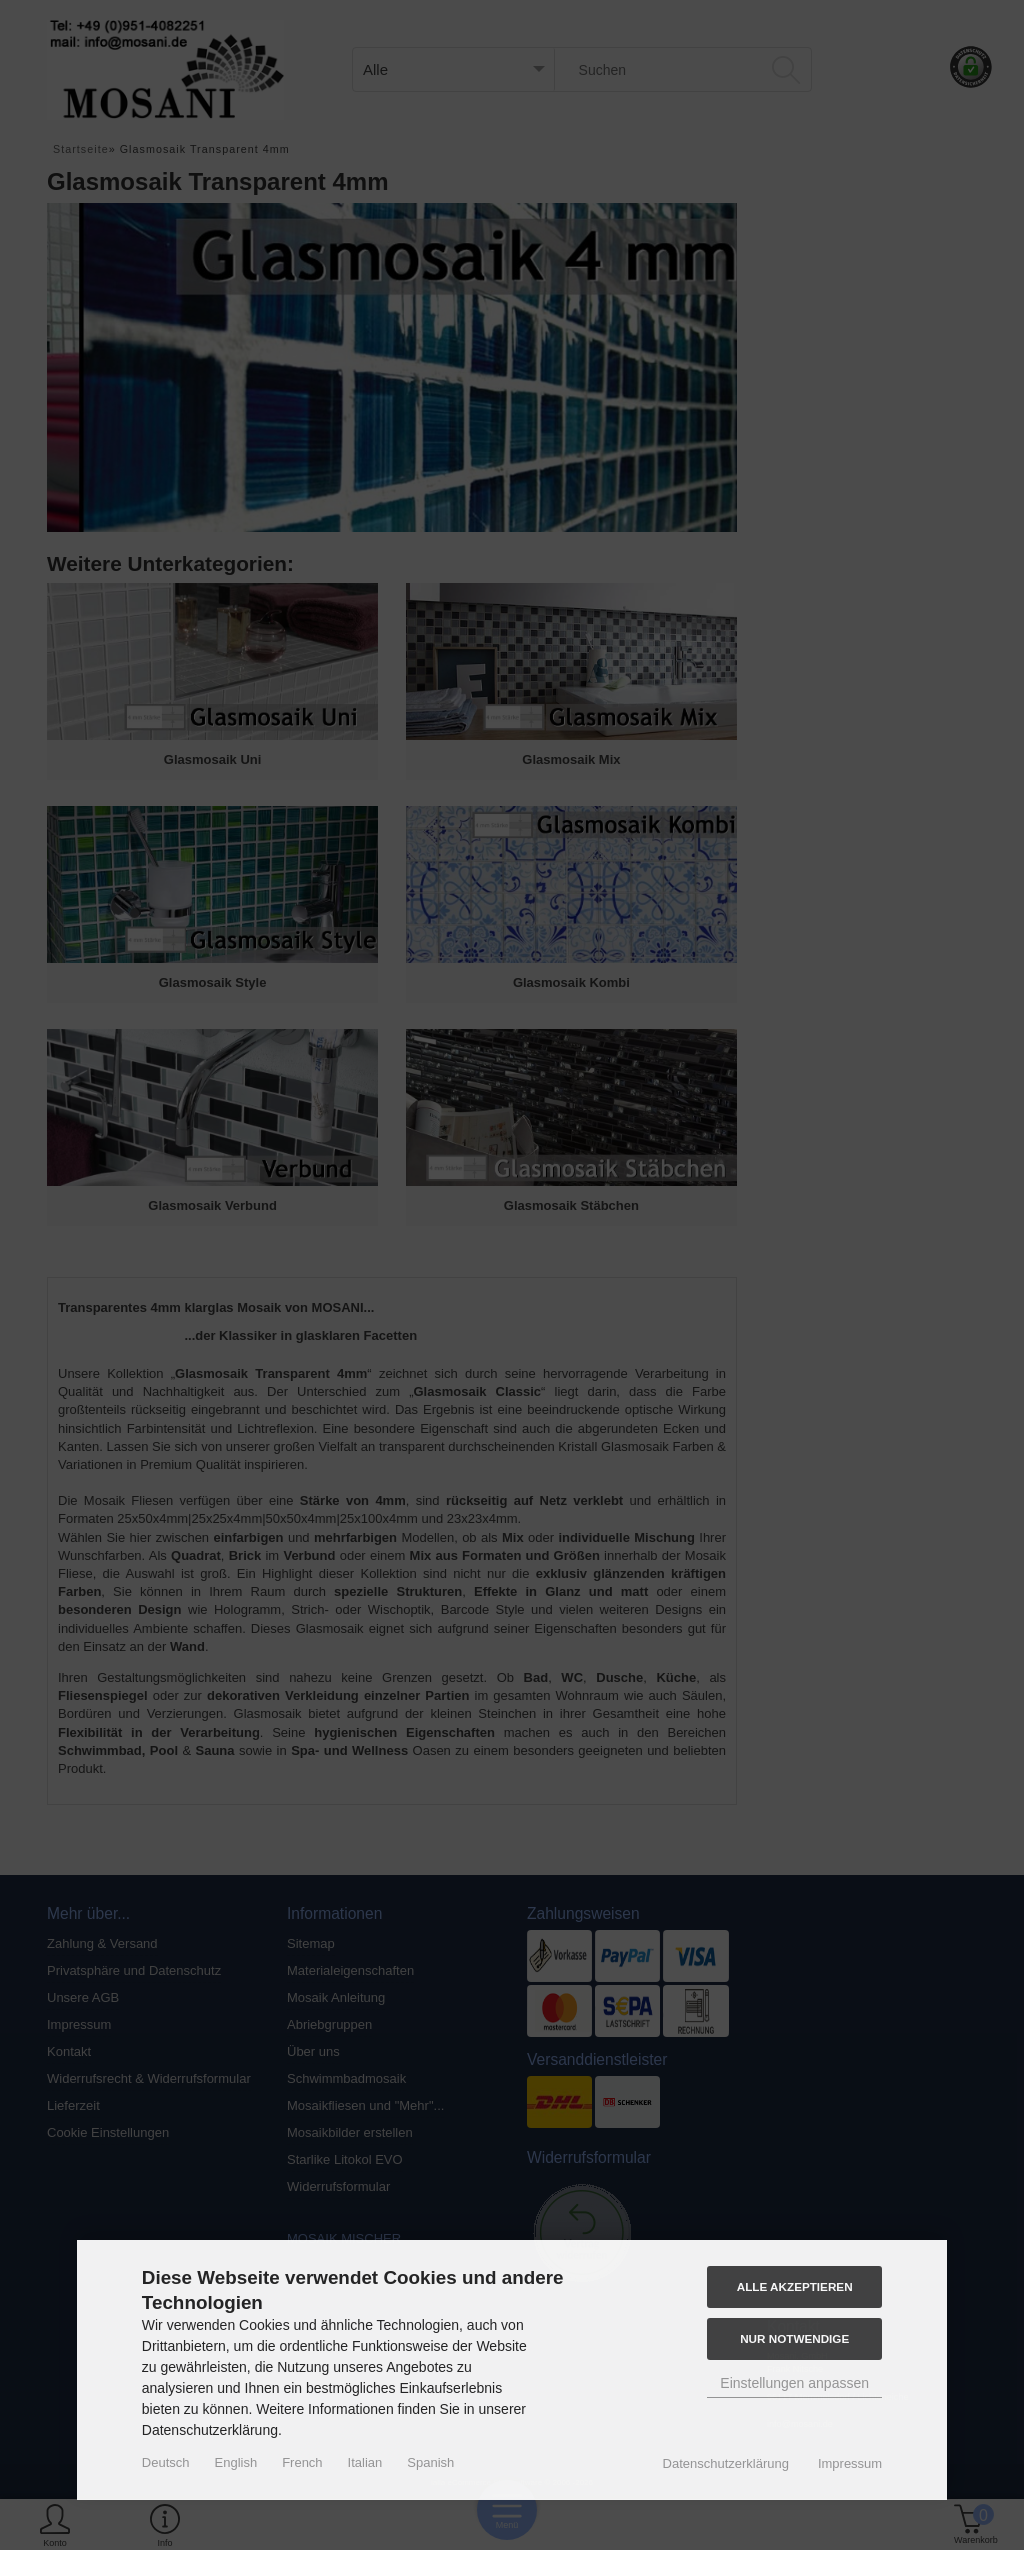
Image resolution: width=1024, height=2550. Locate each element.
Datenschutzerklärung (726, 2463)
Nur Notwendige (794, 2338)
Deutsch (166, 2462)
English (236, 2462)
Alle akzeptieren (795, 2286)
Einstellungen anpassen (794, 2383)
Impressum (850, 2463)
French (302, 2462)
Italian (365, 2462)
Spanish (430, 2462)
